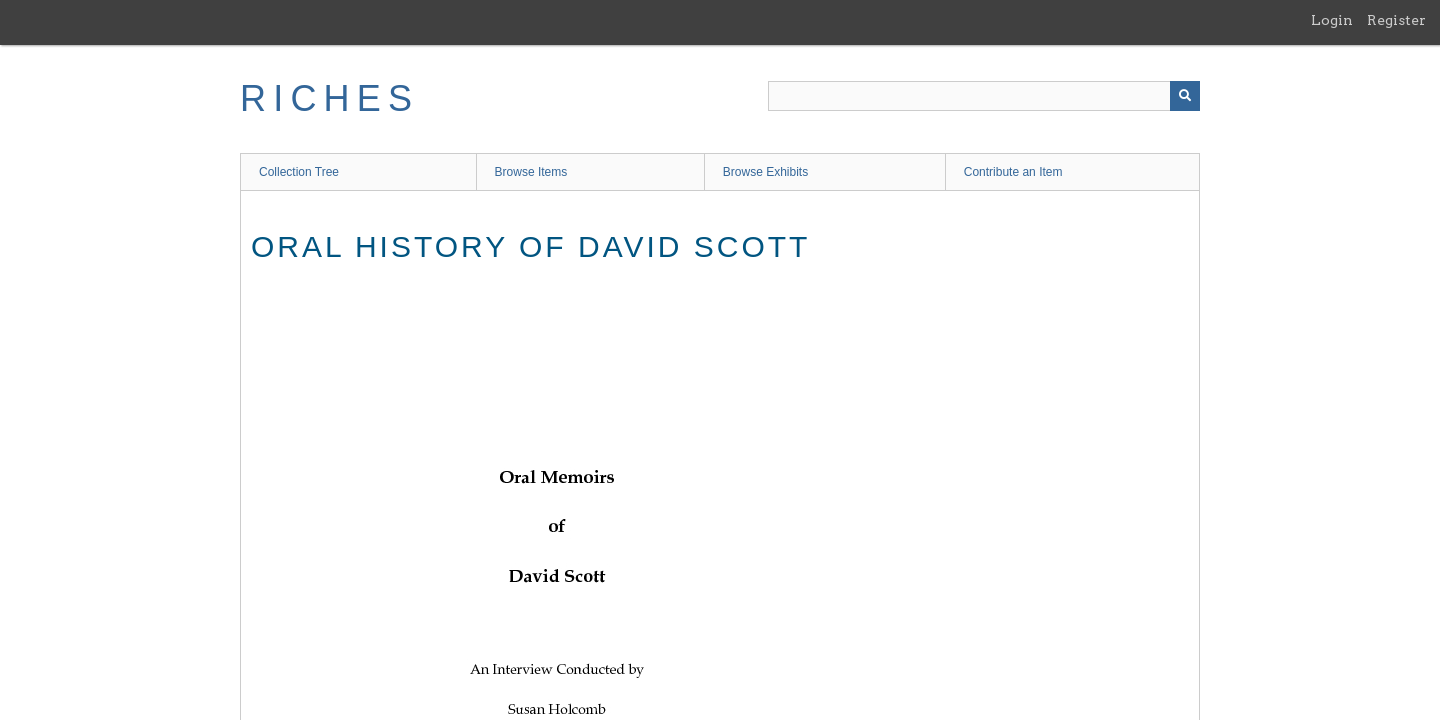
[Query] (984, 96)
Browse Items (531, 172)
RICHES (329, 98)
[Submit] (1185, 96)
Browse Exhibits (765, 172)
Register (1396, 20)
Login (1332, 20)
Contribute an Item (1013, 172)
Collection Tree (299, 172)
